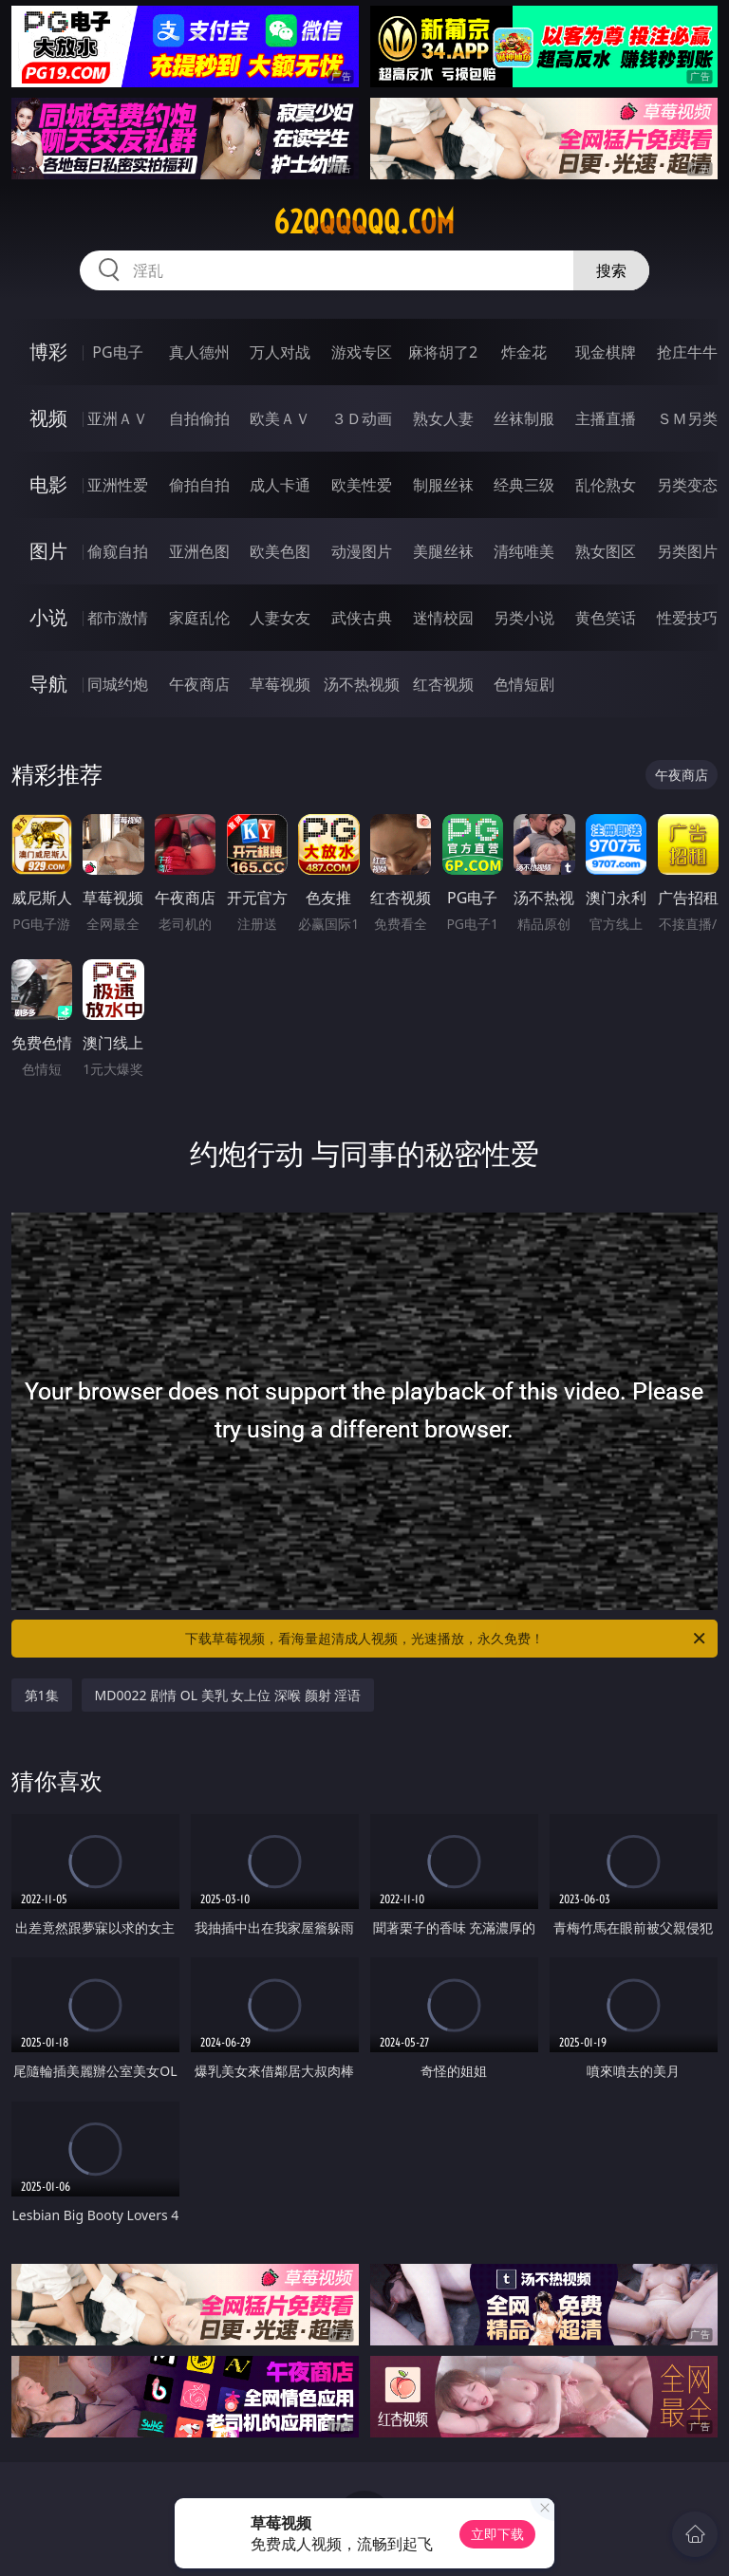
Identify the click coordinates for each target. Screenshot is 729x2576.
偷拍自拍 (199, 484)
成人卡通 (280, 484)
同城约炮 (117, 684)
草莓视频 (280, 684)
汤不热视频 (362, 684)
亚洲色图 (199, 551)
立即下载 (497, 2534)
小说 (48, 617)
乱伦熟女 (605, 484)
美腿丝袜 (443, 551)
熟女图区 (605, 551)
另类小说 (524, 617)
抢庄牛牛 (687, 352)
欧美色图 (280, 551)
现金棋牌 (605, 352)
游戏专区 (361, 352)
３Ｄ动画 (361, 418)
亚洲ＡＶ (117, 418)
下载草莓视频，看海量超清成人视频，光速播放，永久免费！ (446, 1638)
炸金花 (524, 352)
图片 (48, 551)
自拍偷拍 (199, 418)
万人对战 (280, 352)
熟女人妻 (443, 418)
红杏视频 (443, 684)
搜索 (611, 270)
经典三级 (524, 484)
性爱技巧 (687, 617)
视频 (48, 418)
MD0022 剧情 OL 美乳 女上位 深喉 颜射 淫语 (228, 1695)
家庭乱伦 (199, 617)
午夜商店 (199, 684)
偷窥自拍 (117, 551)
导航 (48, 683)
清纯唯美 (524, 551)
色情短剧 (524, 684)
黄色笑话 (605, 617)
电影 (48, 484)
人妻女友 (280, 617)
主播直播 (605, 418)
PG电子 (117, 352)
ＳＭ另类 (687, 418)
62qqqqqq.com (364, 222)
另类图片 (687, 551)
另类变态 (687, 484)
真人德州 (199, 352)
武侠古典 (361, 617)
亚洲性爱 (117, 484)
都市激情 (117, 617)
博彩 (48, 351)
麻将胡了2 (442, 352)
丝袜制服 (524, 418)
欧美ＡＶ (280, 418)
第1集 (42, 1695)
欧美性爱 (361, 484)
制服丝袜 (443, 484)
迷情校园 (443, 617)
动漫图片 (361, 551)
